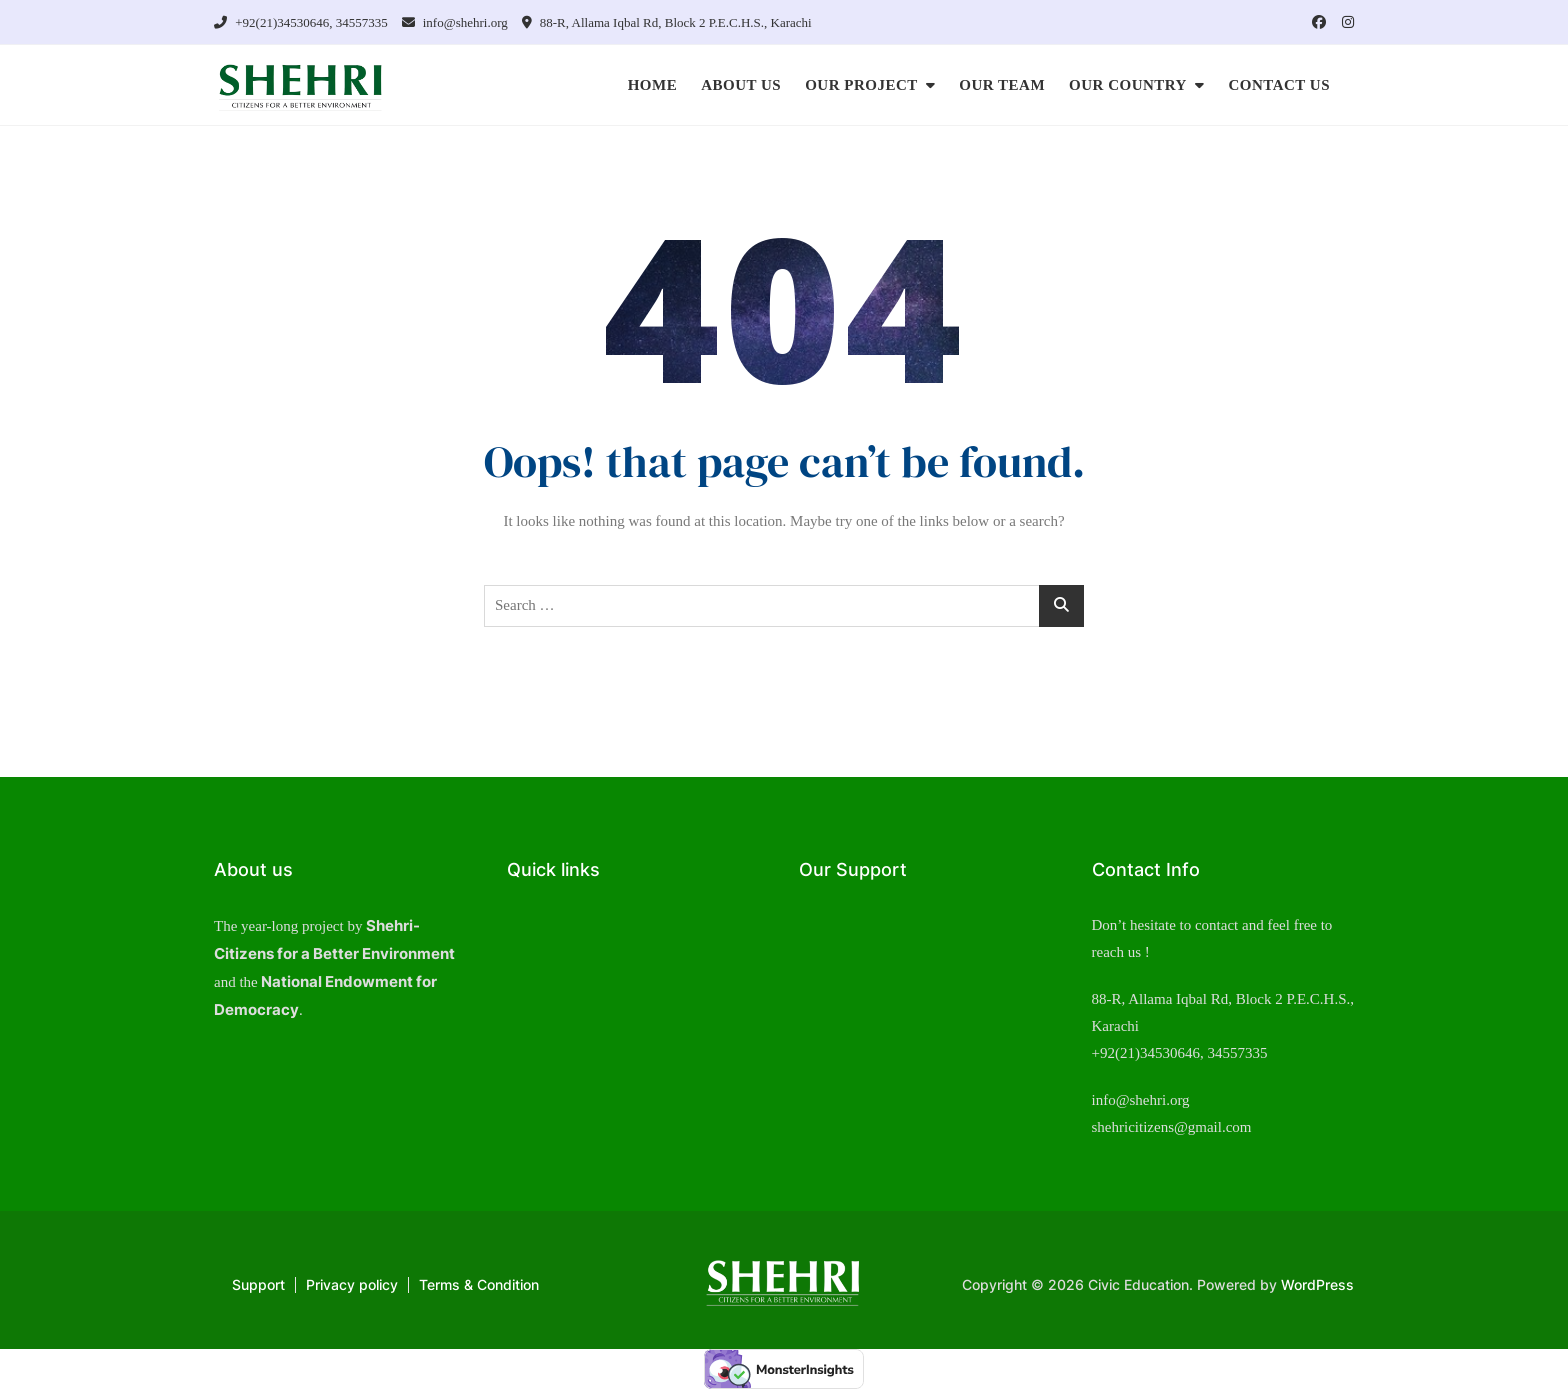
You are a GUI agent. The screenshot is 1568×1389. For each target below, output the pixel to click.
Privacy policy (352, 1284)
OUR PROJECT (861, 85)
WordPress (1317, 1284)
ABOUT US (741, 85)
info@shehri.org (455, 22)
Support (258, 1284)
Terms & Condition (479, 1284)
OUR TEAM (1002, 85)
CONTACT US (1279, 85)
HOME (653, 85)
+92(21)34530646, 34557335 (301, 22)
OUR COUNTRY (1128, 85)
